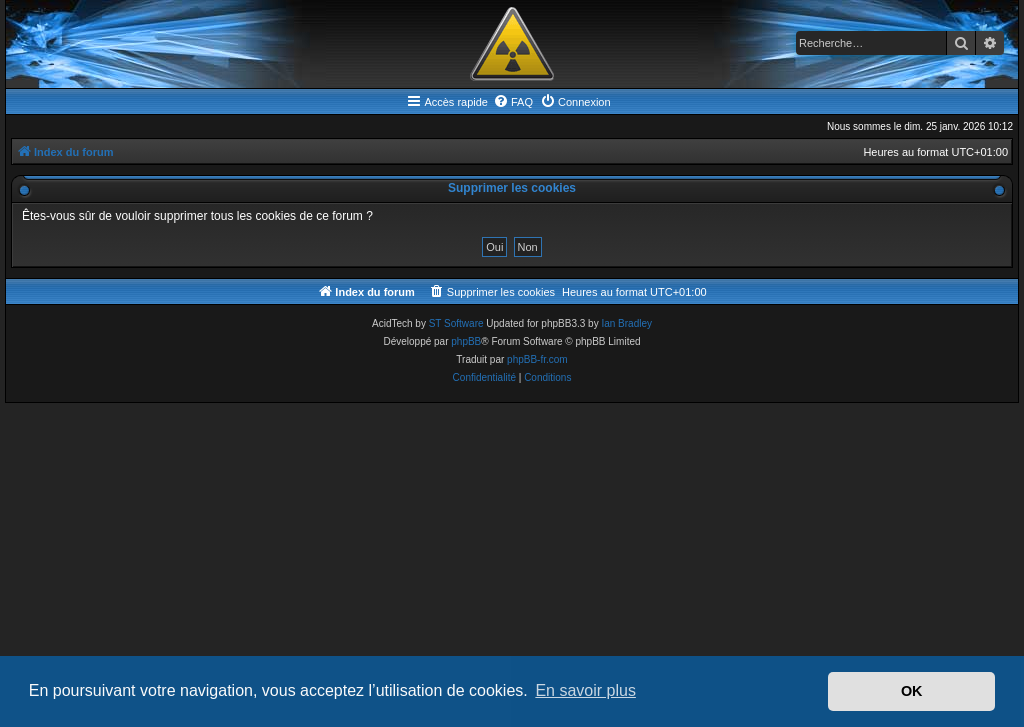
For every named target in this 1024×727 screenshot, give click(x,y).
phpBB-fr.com (537, 359)
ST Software (456, 323)
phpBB (466, 341)
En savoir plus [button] (585, 690)
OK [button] (912, 691)
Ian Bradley (626, 323)
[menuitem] (513, 102)
